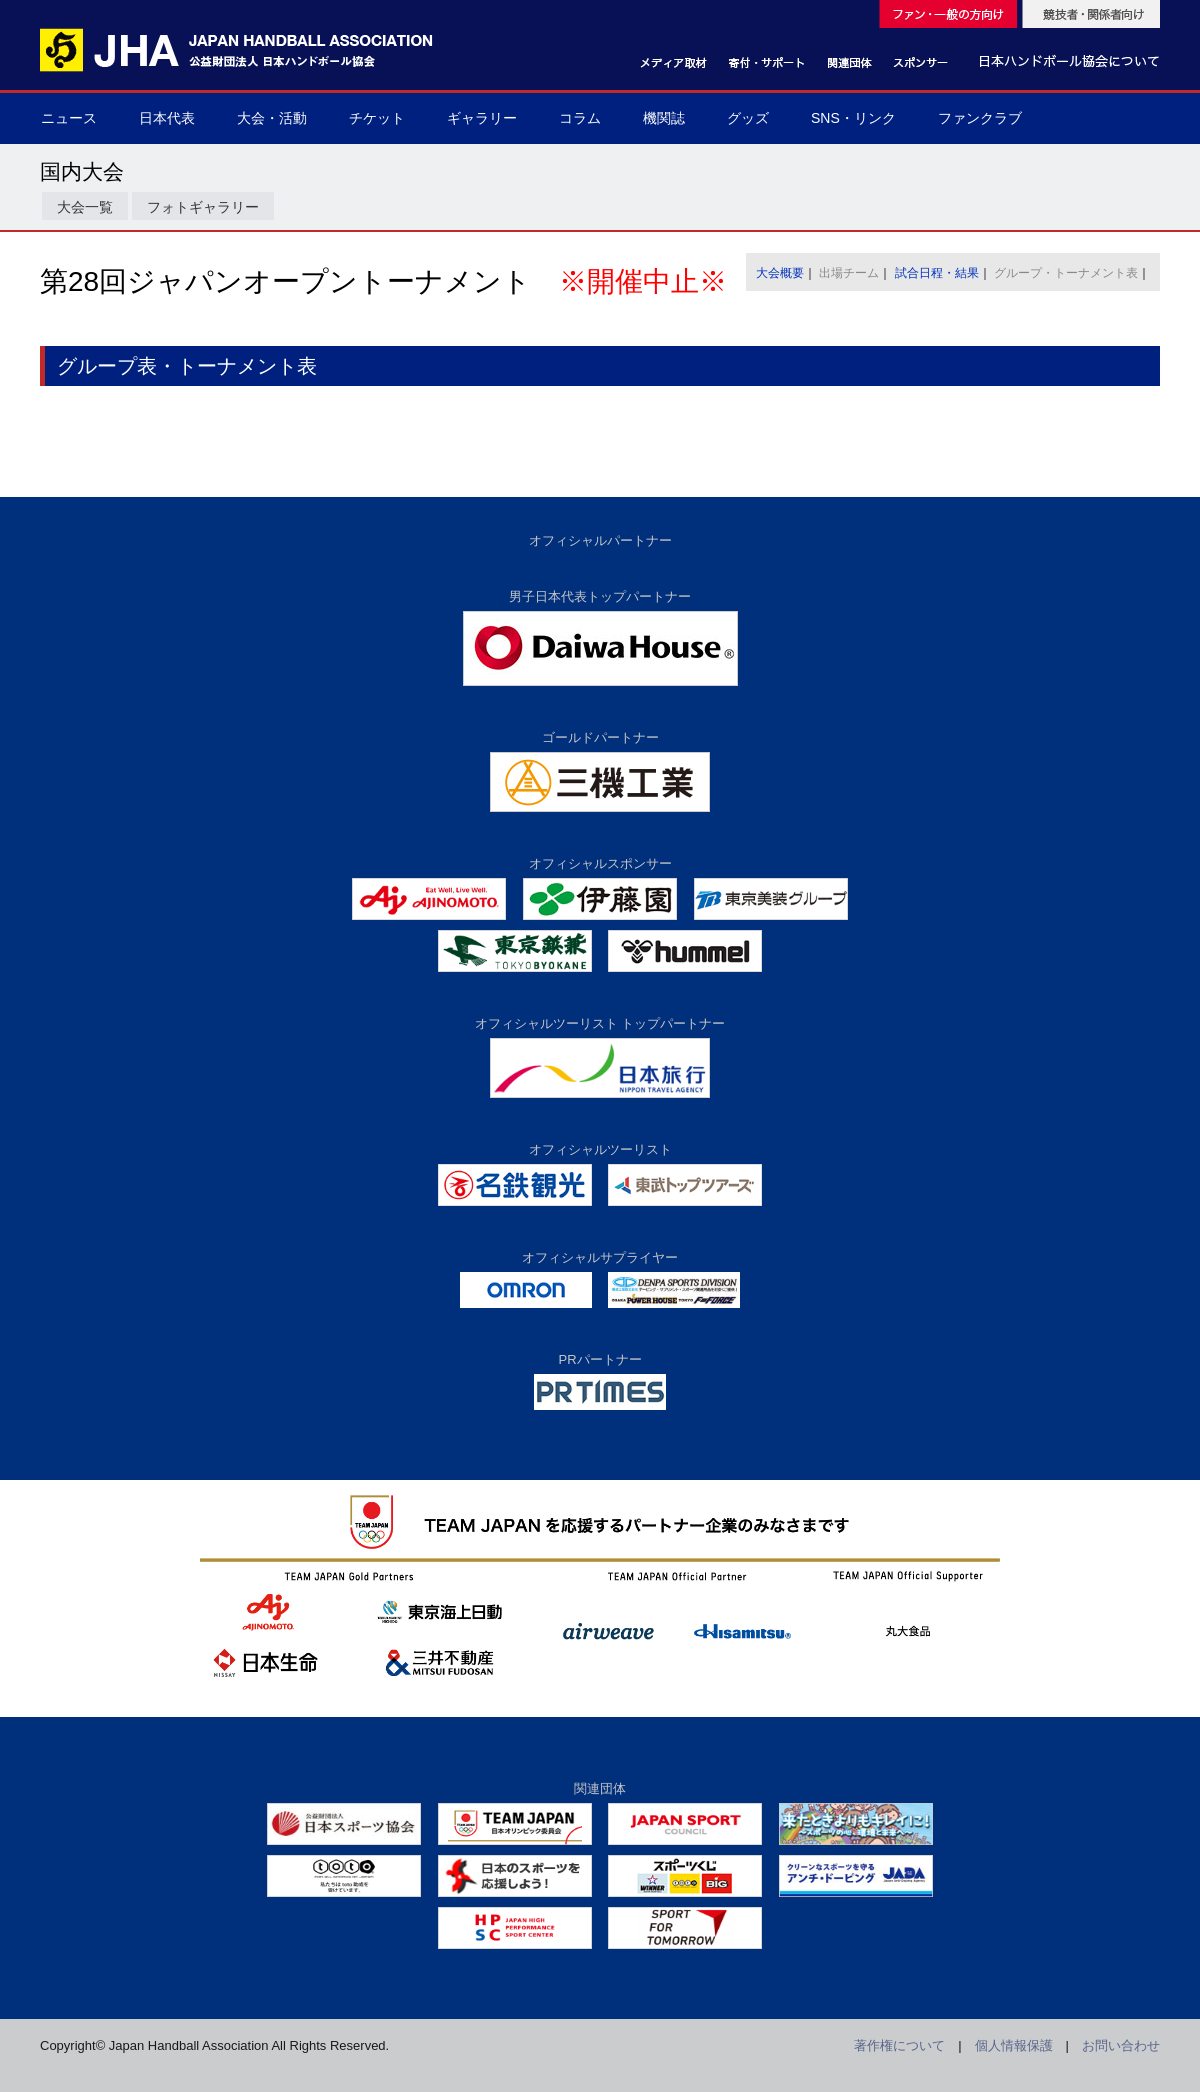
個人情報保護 (1014, 2045)
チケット (377, 118)
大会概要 (780, 273)
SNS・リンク (853, 118)
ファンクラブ (980, 118)
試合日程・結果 (937, 273)
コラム (580, 118)
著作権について (899, 2045)
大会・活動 (272, 118)
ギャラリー (482, 118)
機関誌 (664, 118)
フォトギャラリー (203, 207)
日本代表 (167, 118)
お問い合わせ (1121, 2045)
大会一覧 (85, 207)
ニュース (69, 118)
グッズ (748, 118)
